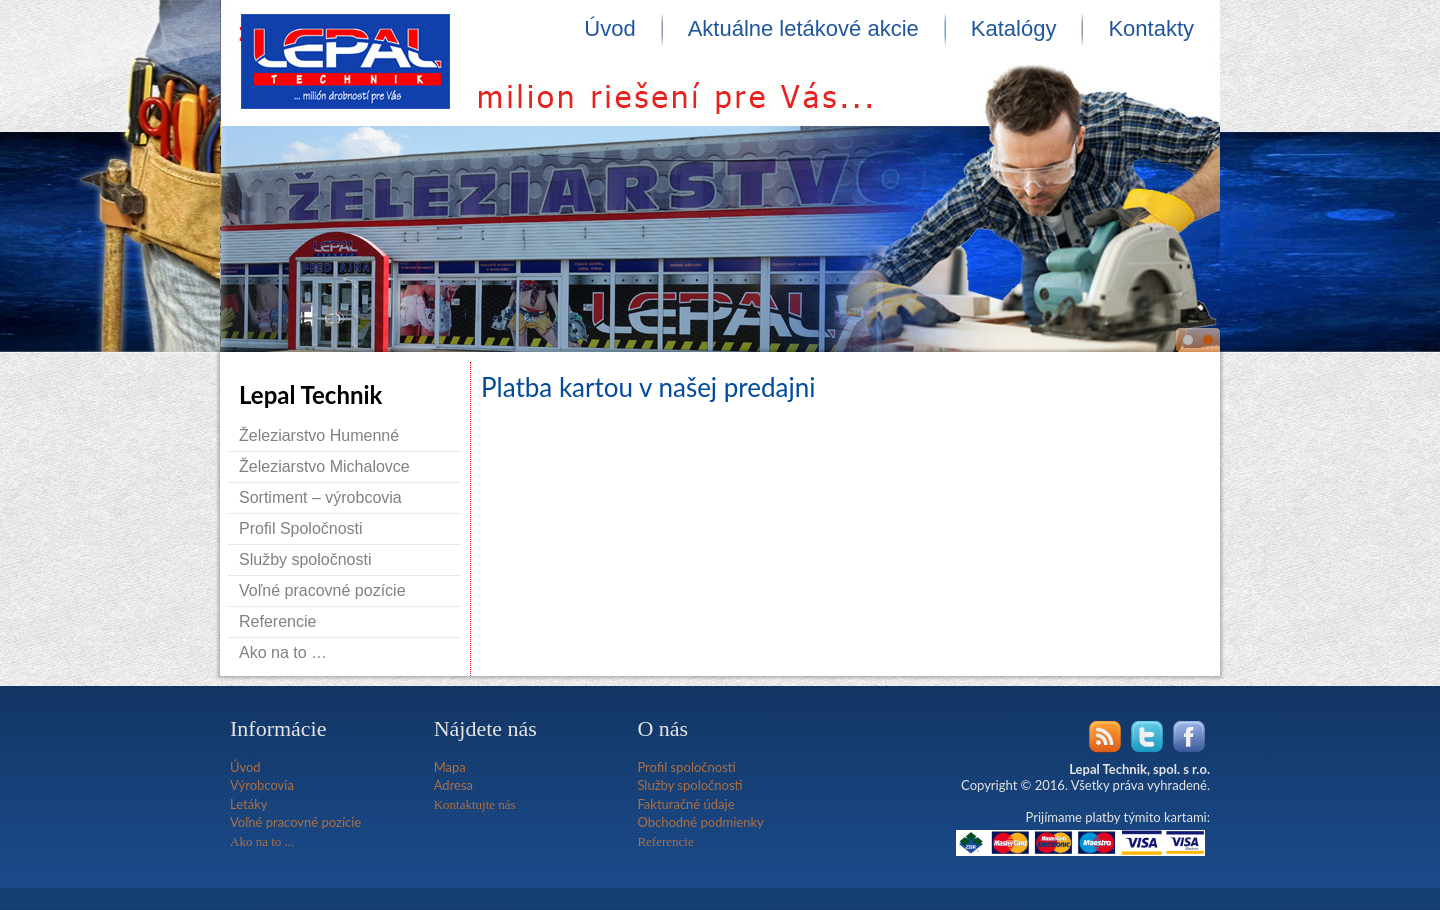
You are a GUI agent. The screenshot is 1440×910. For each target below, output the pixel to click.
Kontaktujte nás (475, 804)
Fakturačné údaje (685, 804)
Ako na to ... (262, 841)
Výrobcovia (262, 785)
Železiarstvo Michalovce (324, 466)
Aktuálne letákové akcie (803, 28)
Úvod (609, 28)
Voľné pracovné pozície (322, 590)
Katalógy (1014, 28)
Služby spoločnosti (305, 559)
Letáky (248, 804)
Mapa (450, 767)
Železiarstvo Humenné (319, 435)
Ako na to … (283, 652)
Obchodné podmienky (700, 822)
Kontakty (1151, 28)
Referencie (277, 621)
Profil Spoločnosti (301, 528)
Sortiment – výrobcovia (320, 497)
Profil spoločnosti (686, 767)
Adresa (453, 785)
